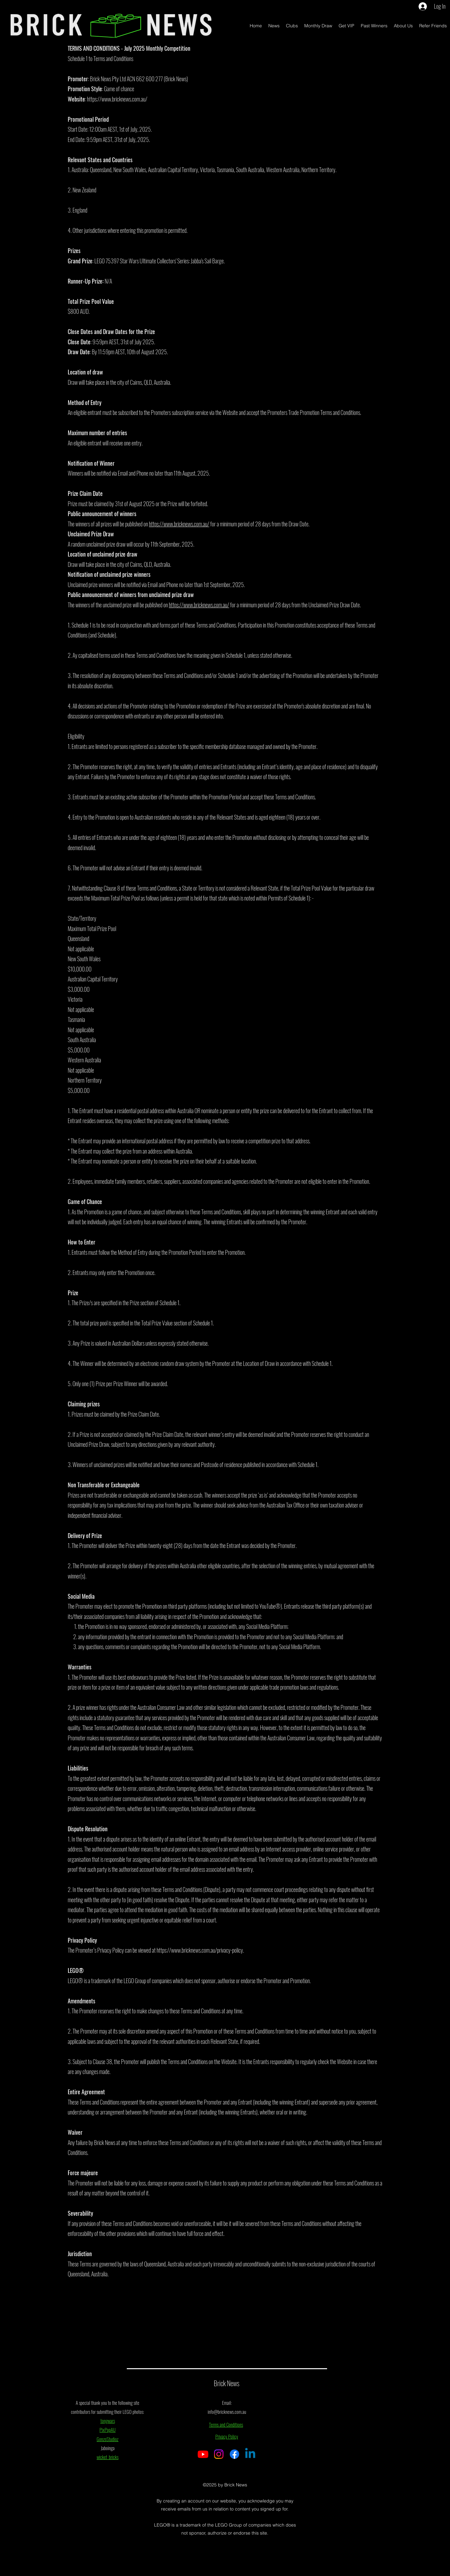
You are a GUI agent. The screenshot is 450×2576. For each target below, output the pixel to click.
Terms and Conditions (226, 2424)
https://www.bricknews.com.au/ (117, 99)
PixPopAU (108, 2429)
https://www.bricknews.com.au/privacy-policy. (200, 1950)
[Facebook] (234, 2454)
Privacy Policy (226, 2436)
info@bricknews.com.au (227, 2411)
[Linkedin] (250, 2454)
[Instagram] (218, 2454)
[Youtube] (203, 2454)
